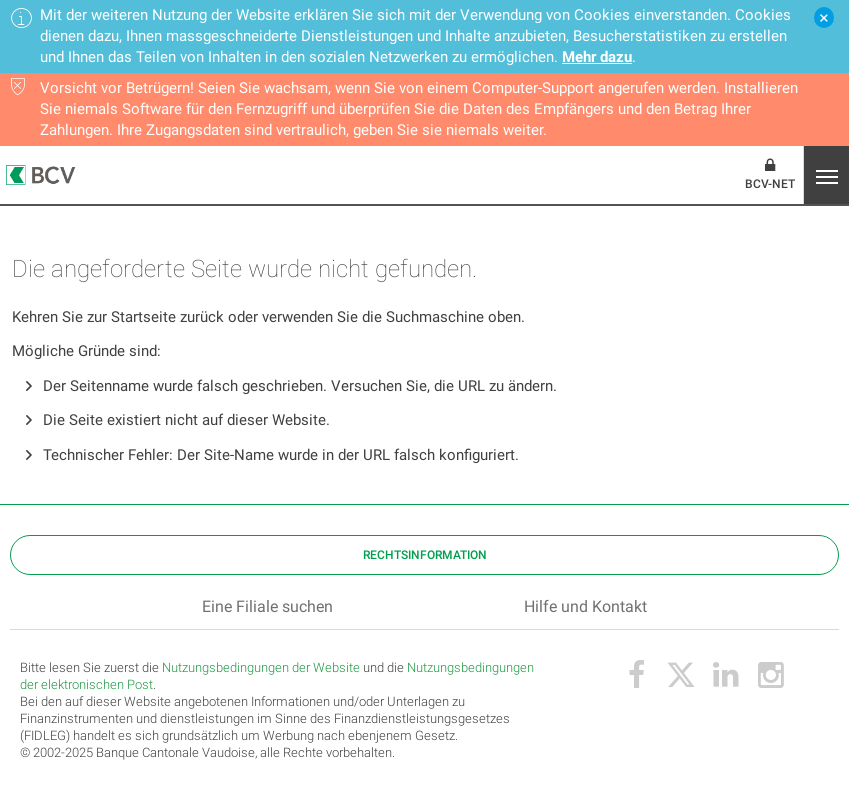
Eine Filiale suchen (267, 606)
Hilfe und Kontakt (585, 606)
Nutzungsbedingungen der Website (261, 667)
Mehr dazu (597, 57)
